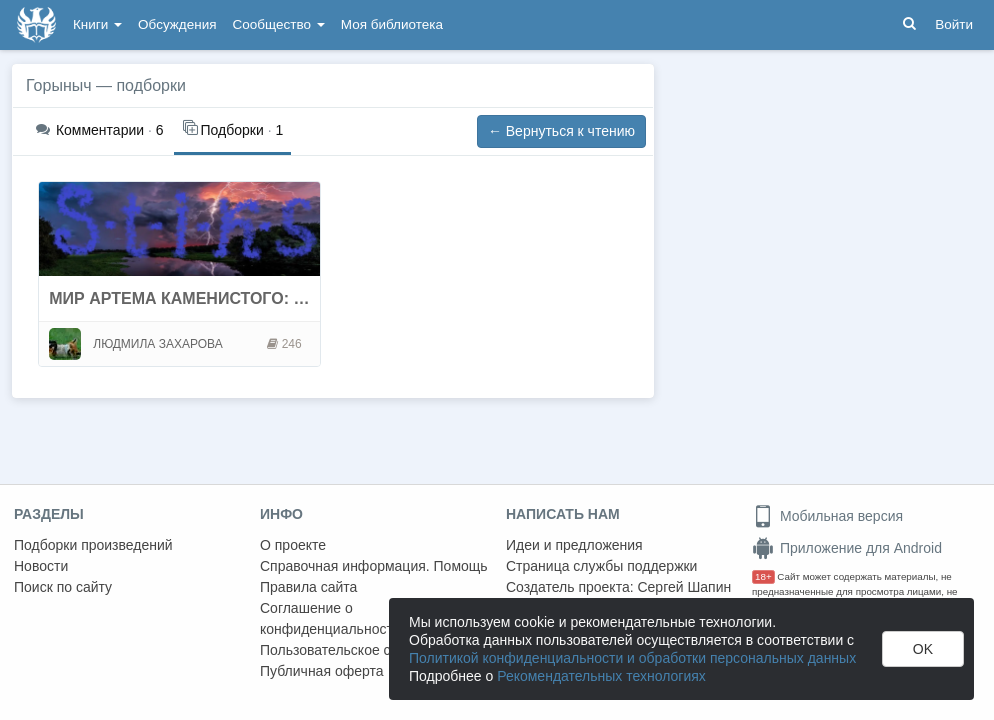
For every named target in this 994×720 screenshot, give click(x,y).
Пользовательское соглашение (361, 650)
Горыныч (59, 85)
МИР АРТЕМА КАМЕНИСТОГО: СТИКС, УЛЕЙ (223, 298)
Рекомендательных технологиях (601, 676)
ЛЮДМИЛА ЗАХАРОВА (157, 344)
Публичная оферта (322, 671)
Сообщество (279, 24)
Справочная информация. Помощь (374, 566)
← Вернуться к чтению (561, 131)
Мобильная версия (827, 516)
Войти (954, 24)
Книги (97, 24)
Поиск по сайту (63, 587)
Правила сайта (308, 587)
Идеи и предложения (574, 545)
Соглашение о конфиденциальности (330, 618)
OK (923, 649)
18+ (763, 576)
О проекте (293, 545)
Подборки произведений (93, 545)
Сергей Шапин (684, 587)
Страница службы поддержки (601, 566)
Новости (41, 566)
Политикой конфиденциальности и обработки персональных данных (632, 658)
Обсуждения (177, 24)
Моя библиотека (392, 24)
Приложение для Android (847, 548)
